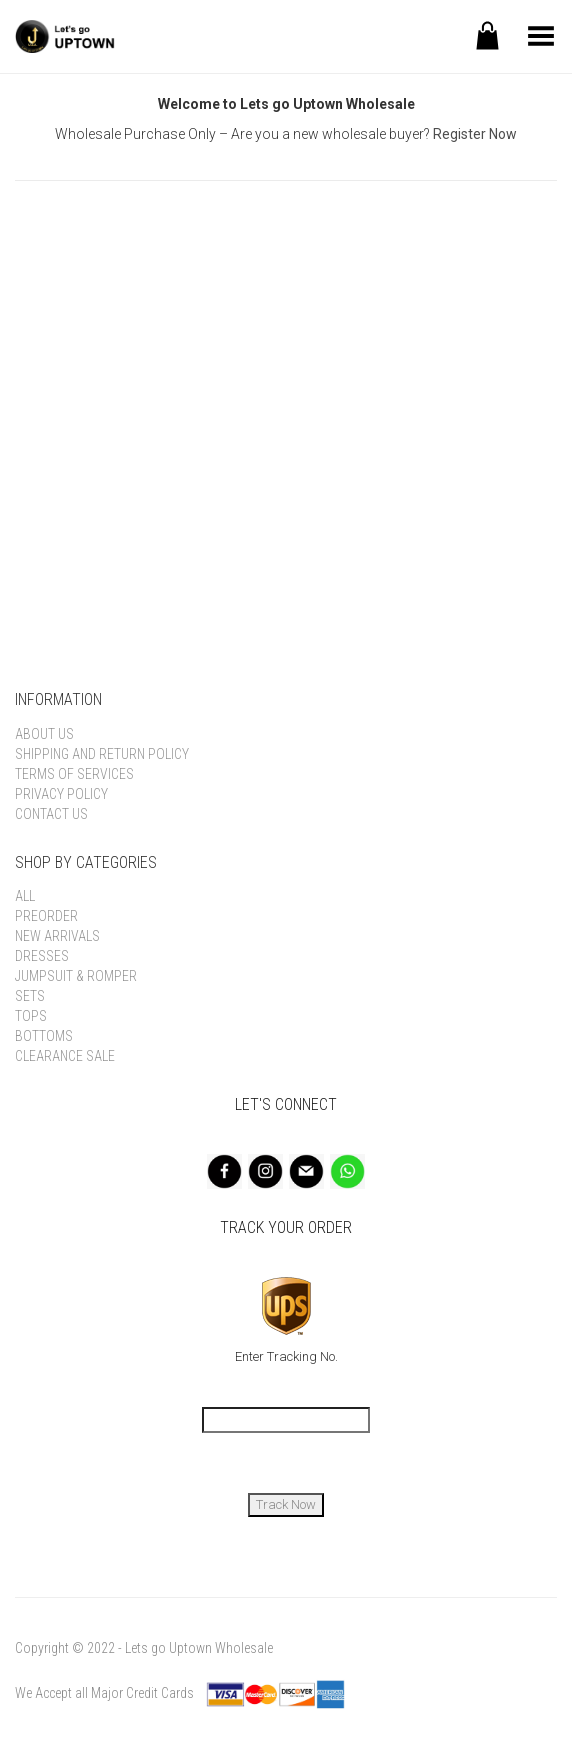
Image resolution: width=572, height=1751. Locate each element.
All (25, 896)
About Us (44, 734)
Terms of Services (74, 774)
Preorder (46, 916)
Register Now (475, 134)
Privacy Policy (61, 794)
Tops (31, 1016)
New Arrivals (57, 936)
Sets (30, 996)
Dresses (42, 956)
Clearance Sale (65, 1056)
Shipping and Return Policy (102, 754)
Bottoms (44, 1036)
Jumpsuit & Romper (76, 976)
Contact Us (51, 814)
